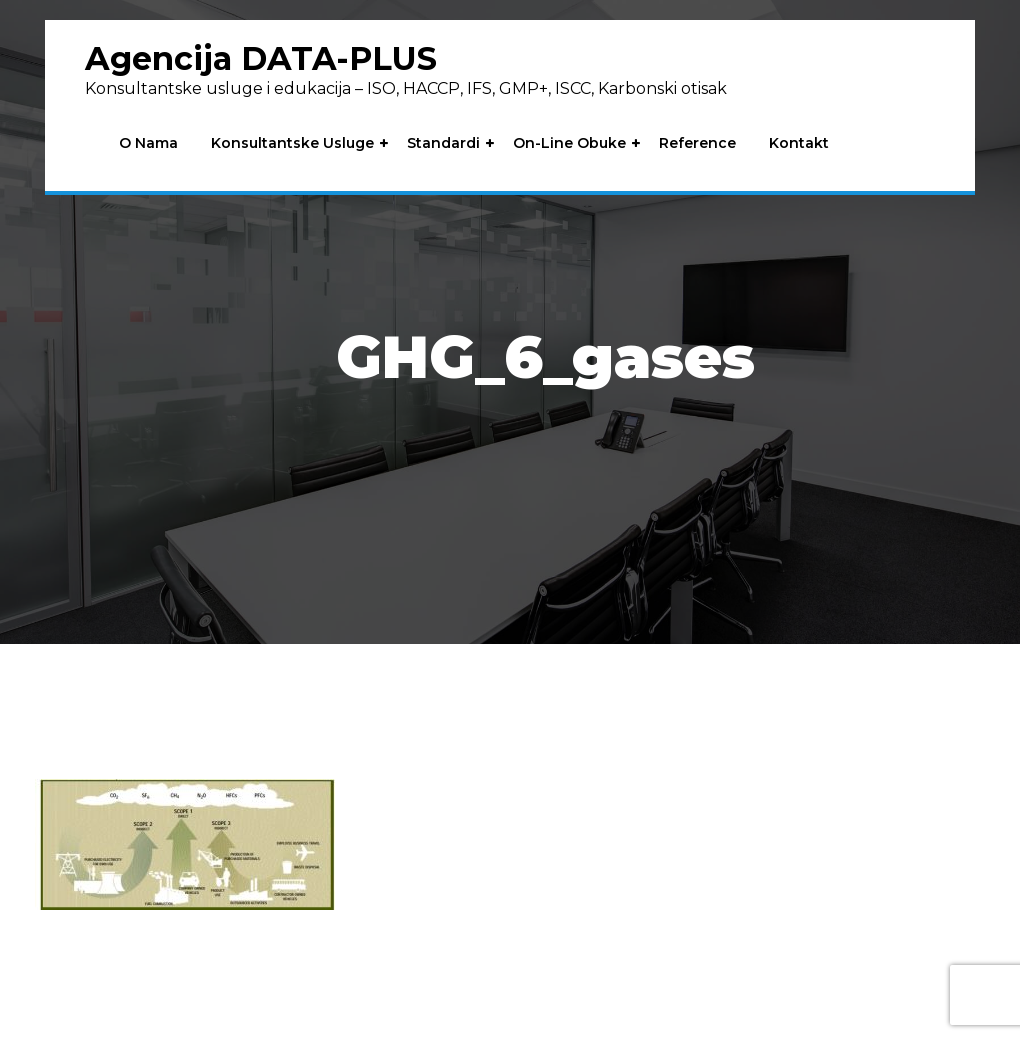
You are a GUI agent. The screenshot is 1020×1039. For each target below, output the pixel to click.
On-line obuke (569, 143)
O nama (148, 143)
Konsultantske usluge (292, 143)
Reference (697, 143)
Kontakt (799, 143)
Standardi (443, 143)
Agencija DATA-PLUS (261, 58)
